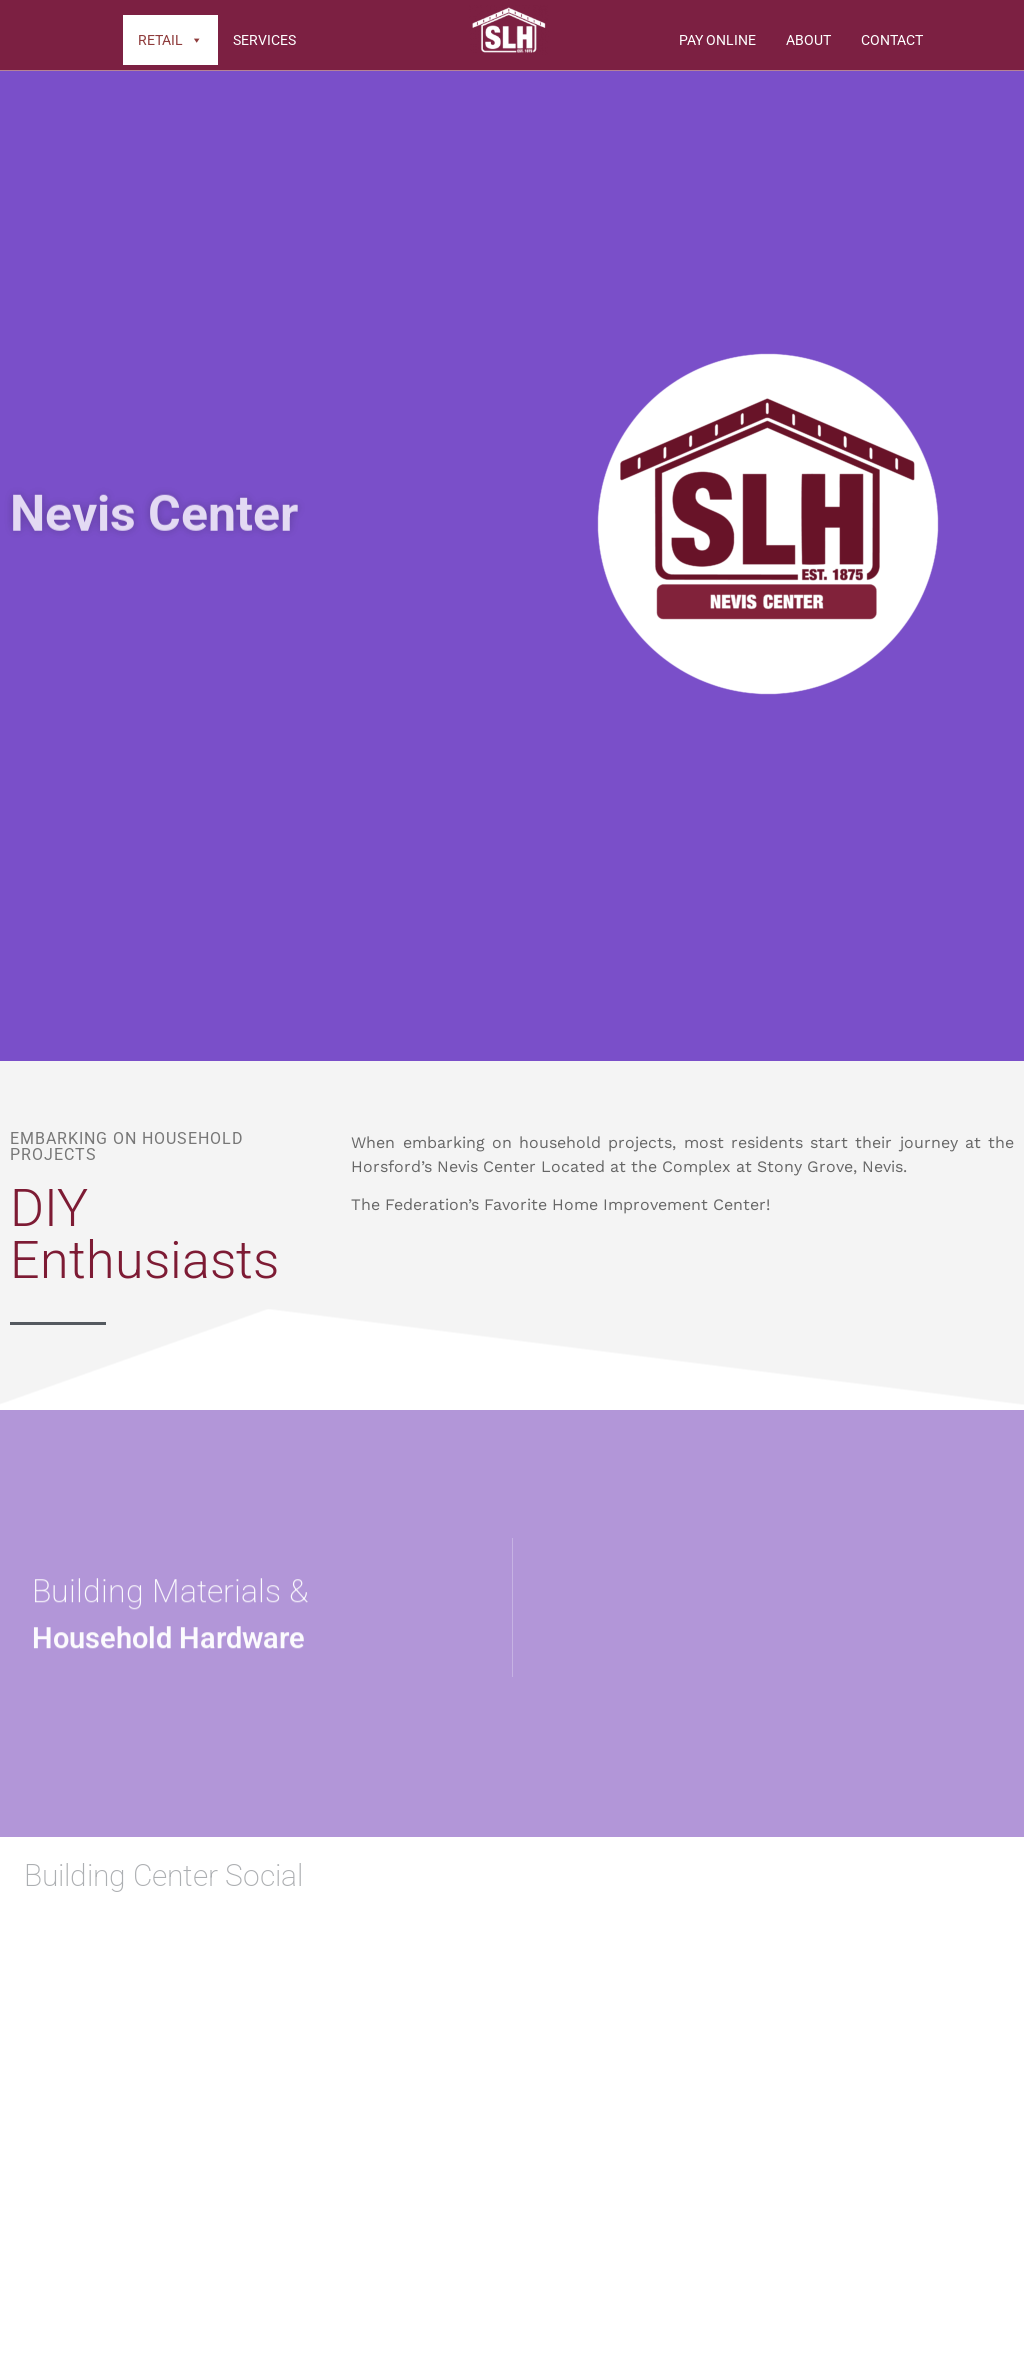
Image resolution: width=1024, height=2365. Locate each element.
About (808, 40)
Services (264, 40)
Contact (892, 40)
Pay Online (717, 40)
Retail (170, 40)
